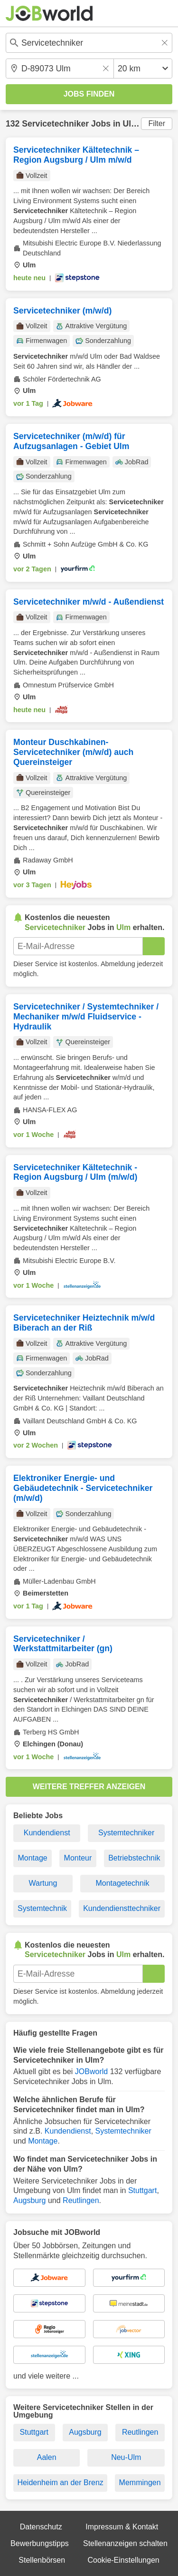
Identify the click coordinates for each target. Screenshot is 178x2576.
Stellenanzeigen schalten (125, 2543)
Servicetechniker (55, 123)
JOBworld (91, 2071)
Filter (156, 123)
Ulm (130, 123)
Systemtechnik (42, 1908)
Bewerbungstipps (39, 2543)
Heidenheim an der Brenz (60, 2482)
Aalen (46, 2457)
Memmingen (140, 2482)
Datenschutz (41, 2527)
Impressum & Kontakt (121, 2527)
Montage (32, 1858)
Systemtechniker (126, 1833)
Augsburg (29, 2200)
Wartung (43, 1883)
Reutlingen (81, 2200)
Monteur (78, 1858)
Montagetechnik (122, 1883)
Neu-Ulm (126, 2457)
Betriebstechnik (134, 1858)
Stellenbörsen (42, 2560)
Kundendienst (47, 1833)
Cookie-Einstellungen (123, 2560)
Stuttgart (142, 2190)
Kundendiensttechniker (121, 1908)
